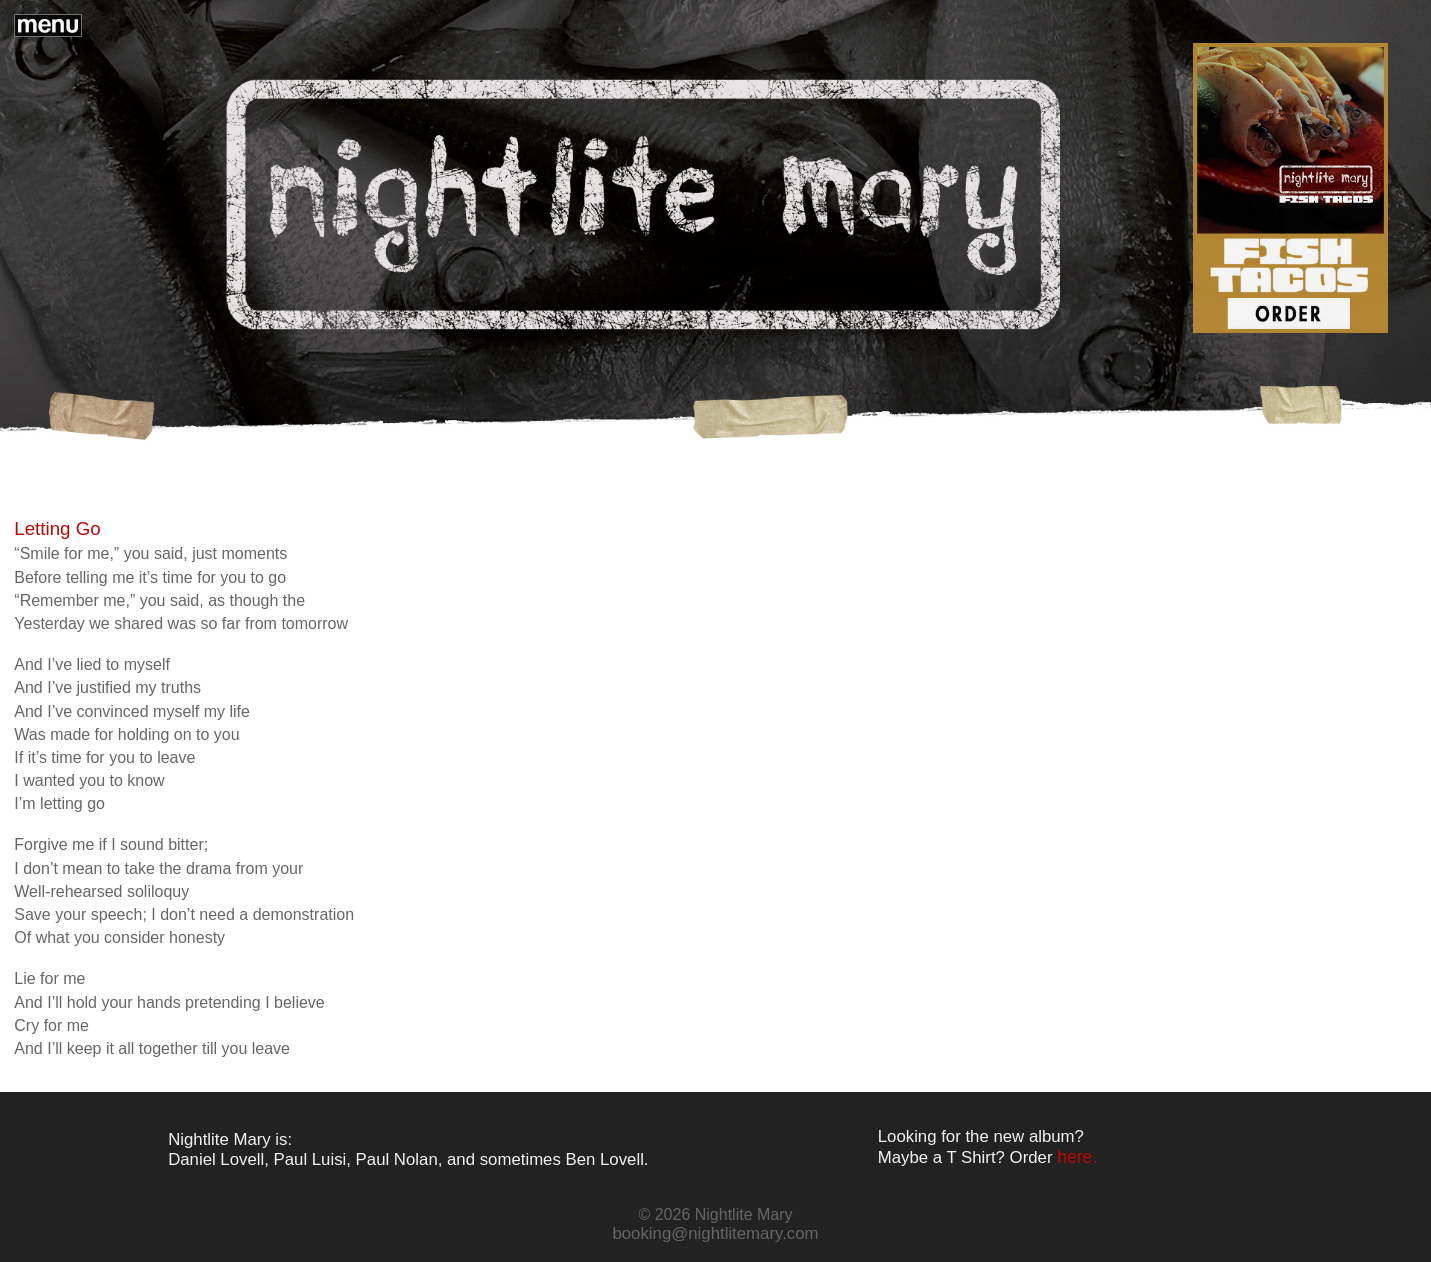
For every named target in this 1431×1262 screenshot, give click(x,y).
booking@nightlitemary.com (715, 1233)
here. (1077, 1157)
